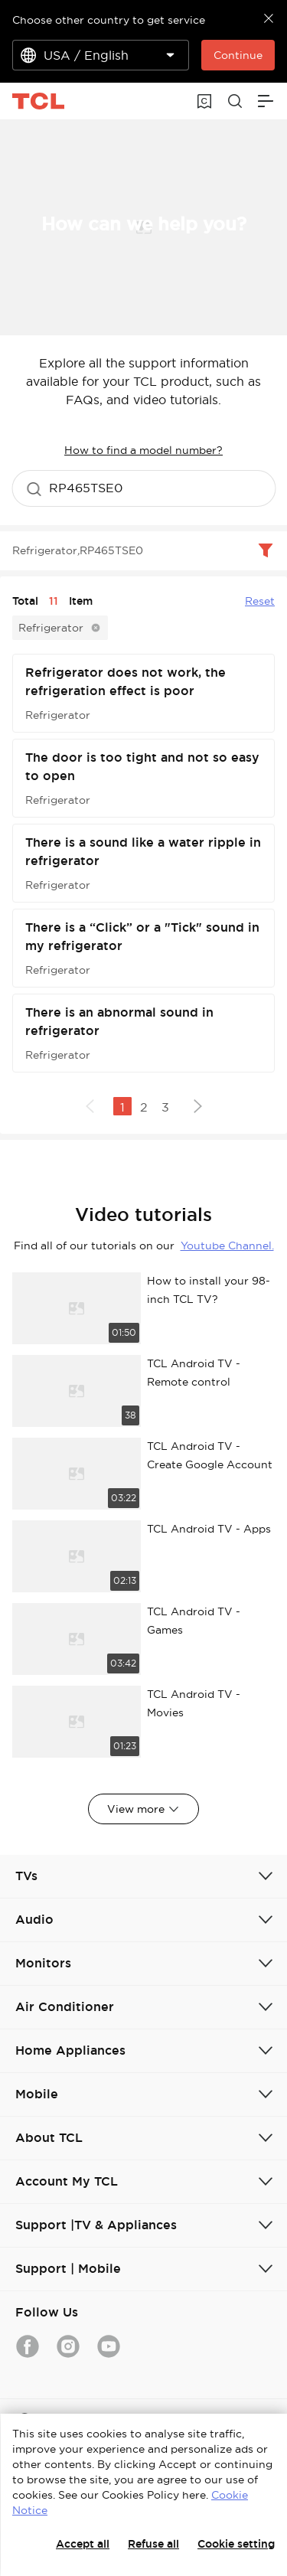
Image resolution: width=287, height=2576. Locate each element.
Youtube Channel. (227, 1245)
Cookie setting (236, 2544)
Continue (238, 55)
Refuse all (153, 2544)
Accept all (82, 2544)
